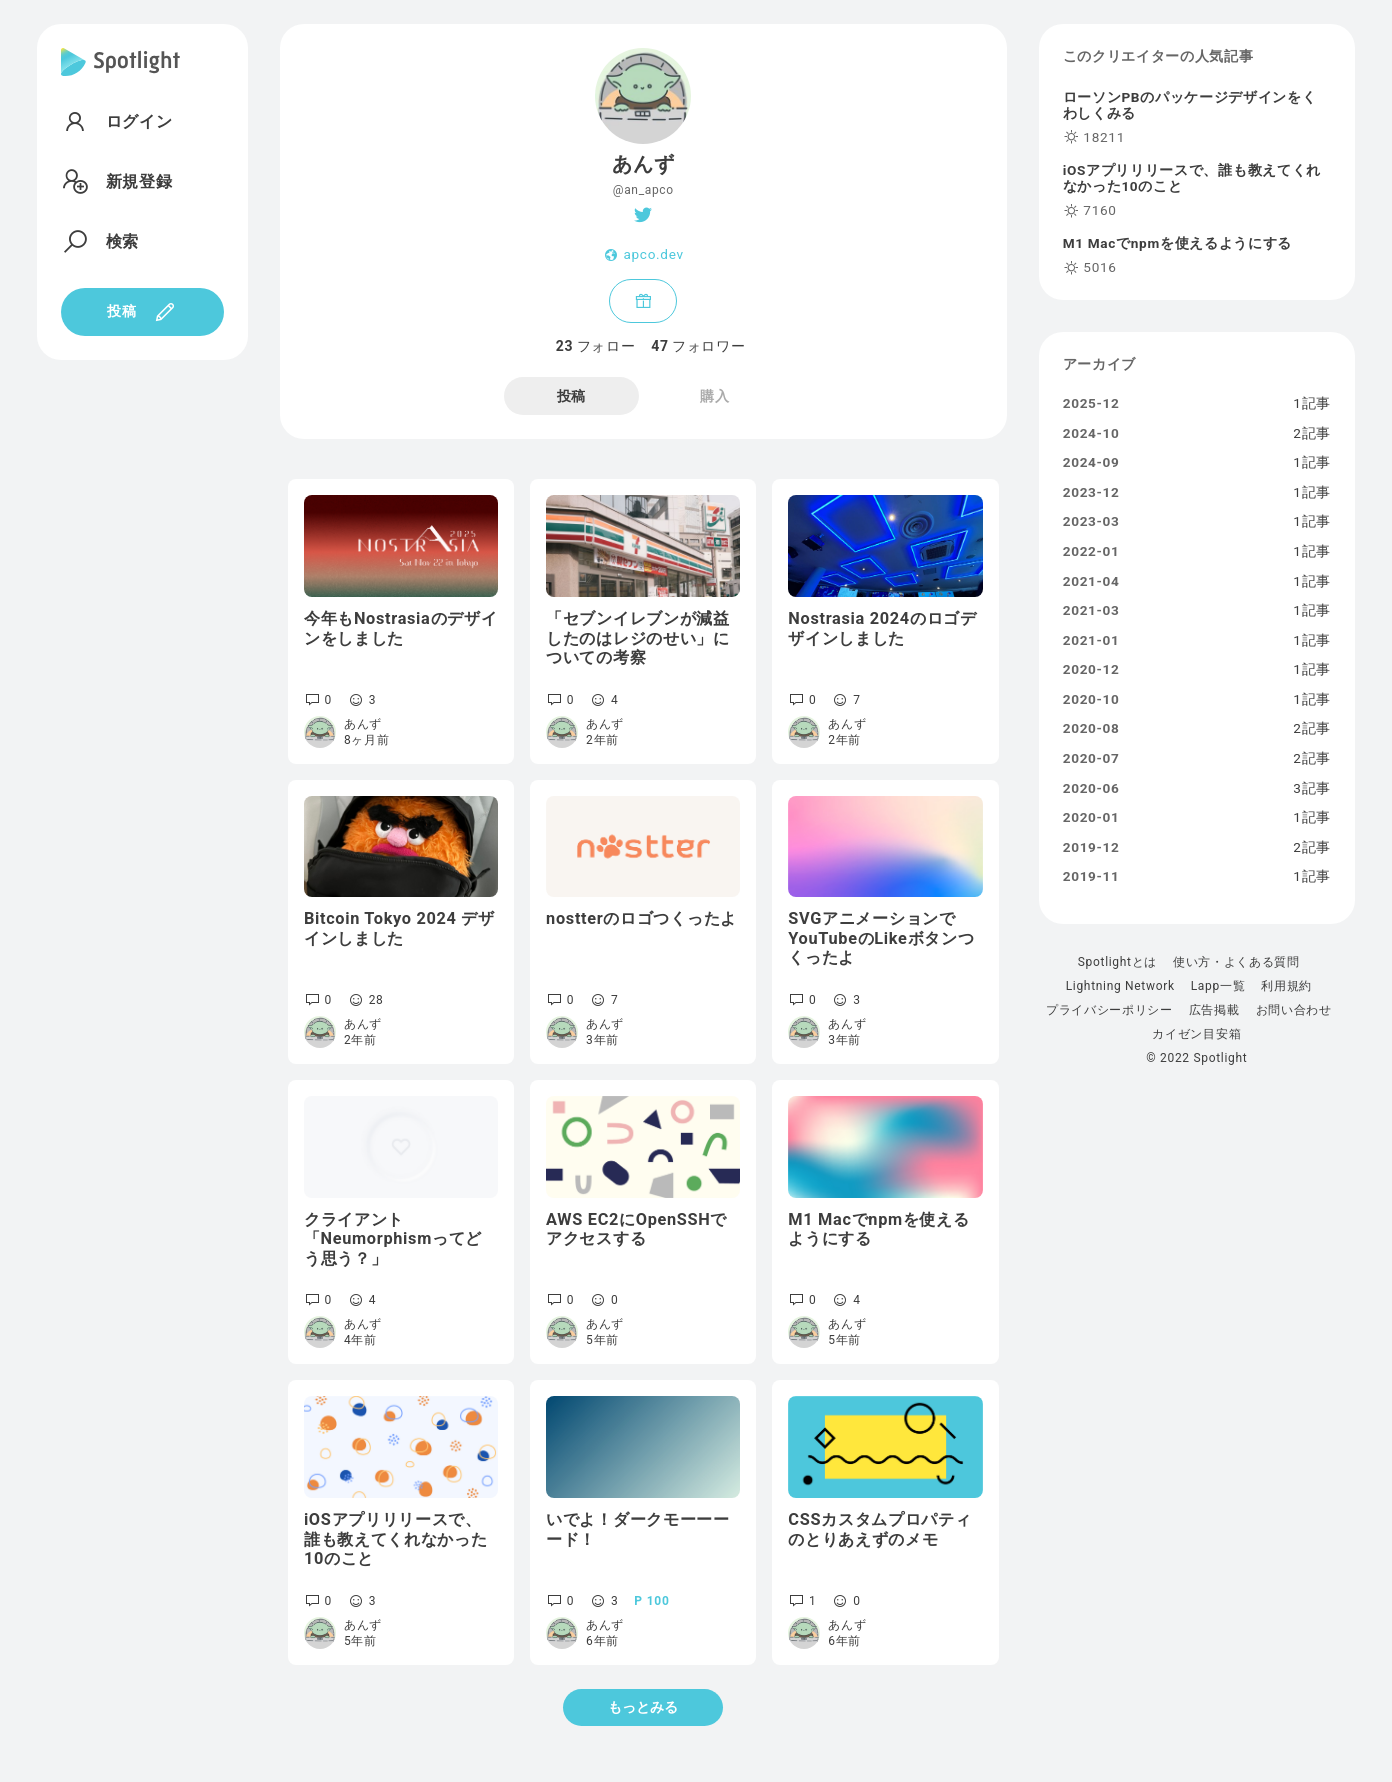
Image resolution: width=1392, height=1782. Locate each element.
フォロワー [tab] (698, 346)
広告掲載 (1214, 1010)
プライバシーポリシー (1109, 1010)
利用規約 (1286, 986)
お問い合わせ (1294, 1010)
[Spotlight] (120, 78)
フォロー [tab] (596, 346)
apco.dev (653, 255)
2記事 (1312, 434)
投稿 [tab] (571, 396)
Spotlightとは (1117, 962)
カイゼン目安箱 (1196, 1034)
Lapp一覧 (1218, 986)
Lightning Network (1120, 986)
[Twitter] (643, 215)
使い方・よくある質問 (1236, 962)
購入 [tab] (714, 396)
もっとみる (643, 1707)
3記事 (1312, 789)
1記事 (1312, 404)
